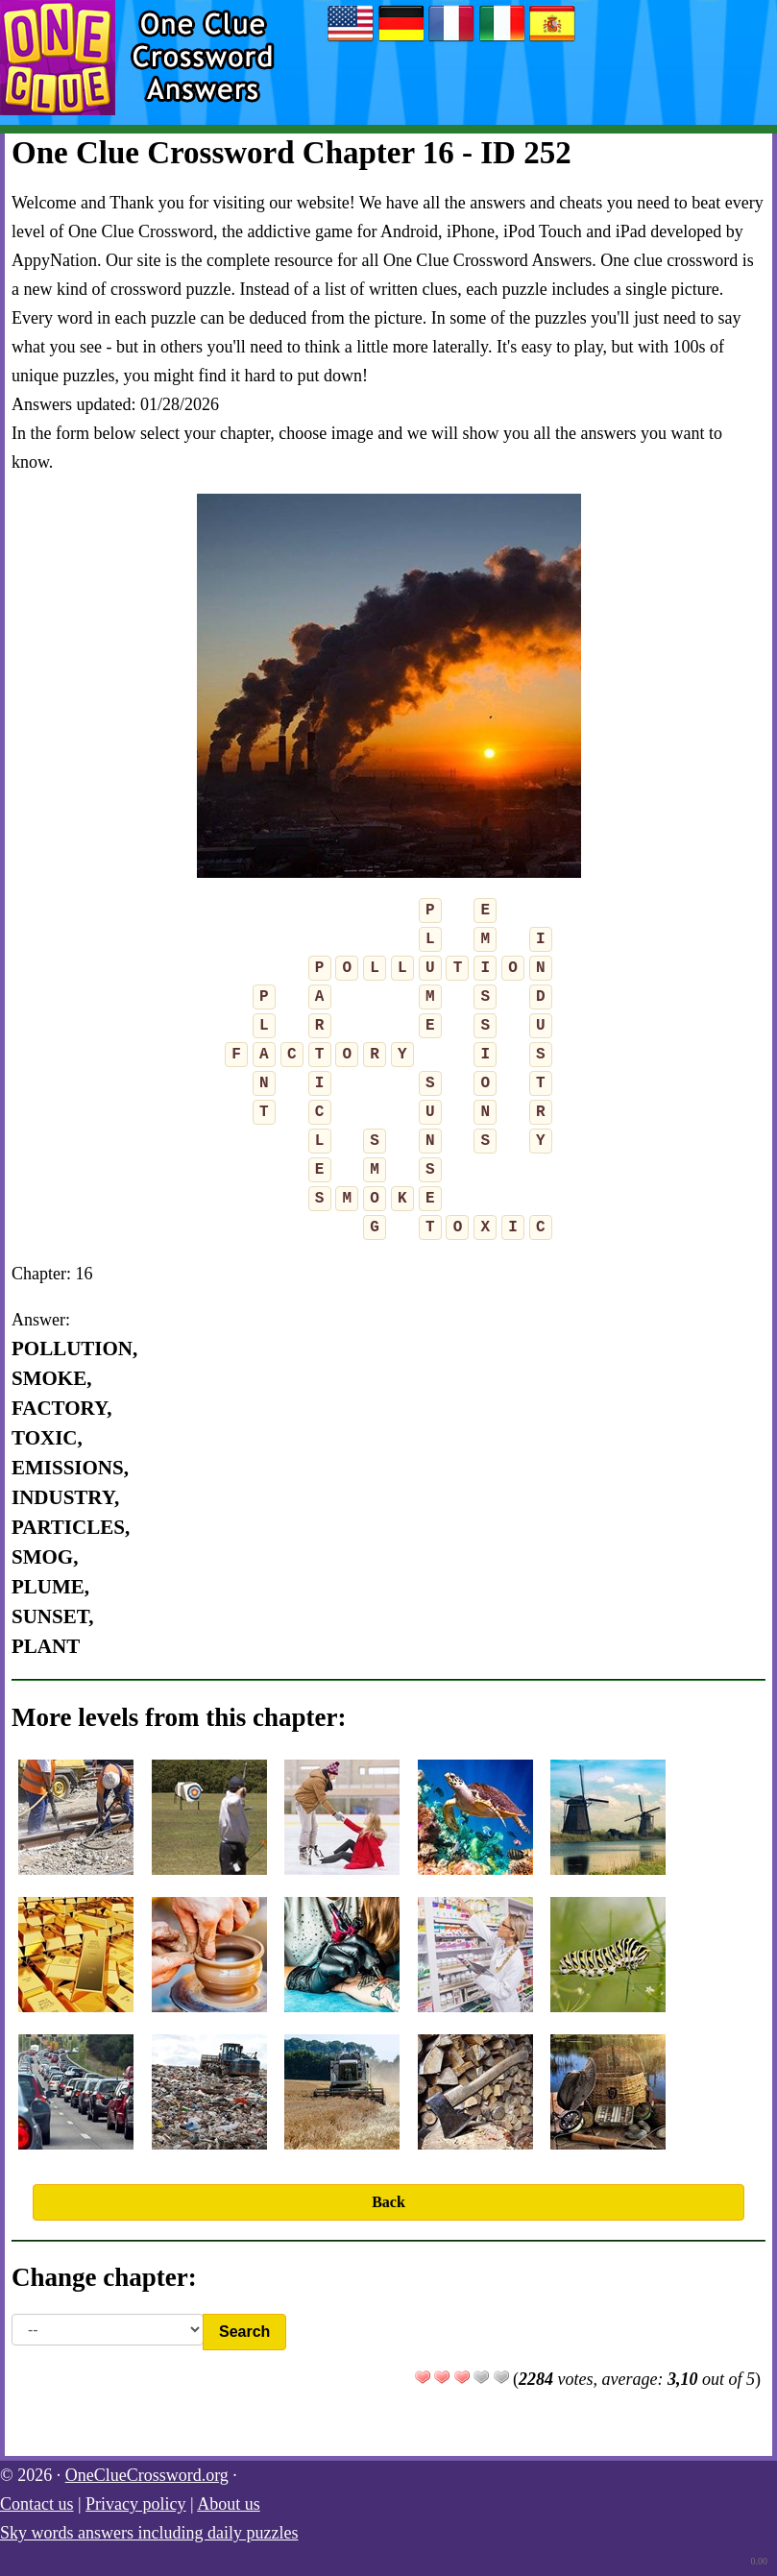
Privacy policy (135, 2504)
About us (228, 2504)
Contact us (37, 2504)
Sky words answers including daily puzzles (149, 2532)
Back (388, 2202)
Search (244, 2331)
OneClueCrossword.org (147, 2475)
